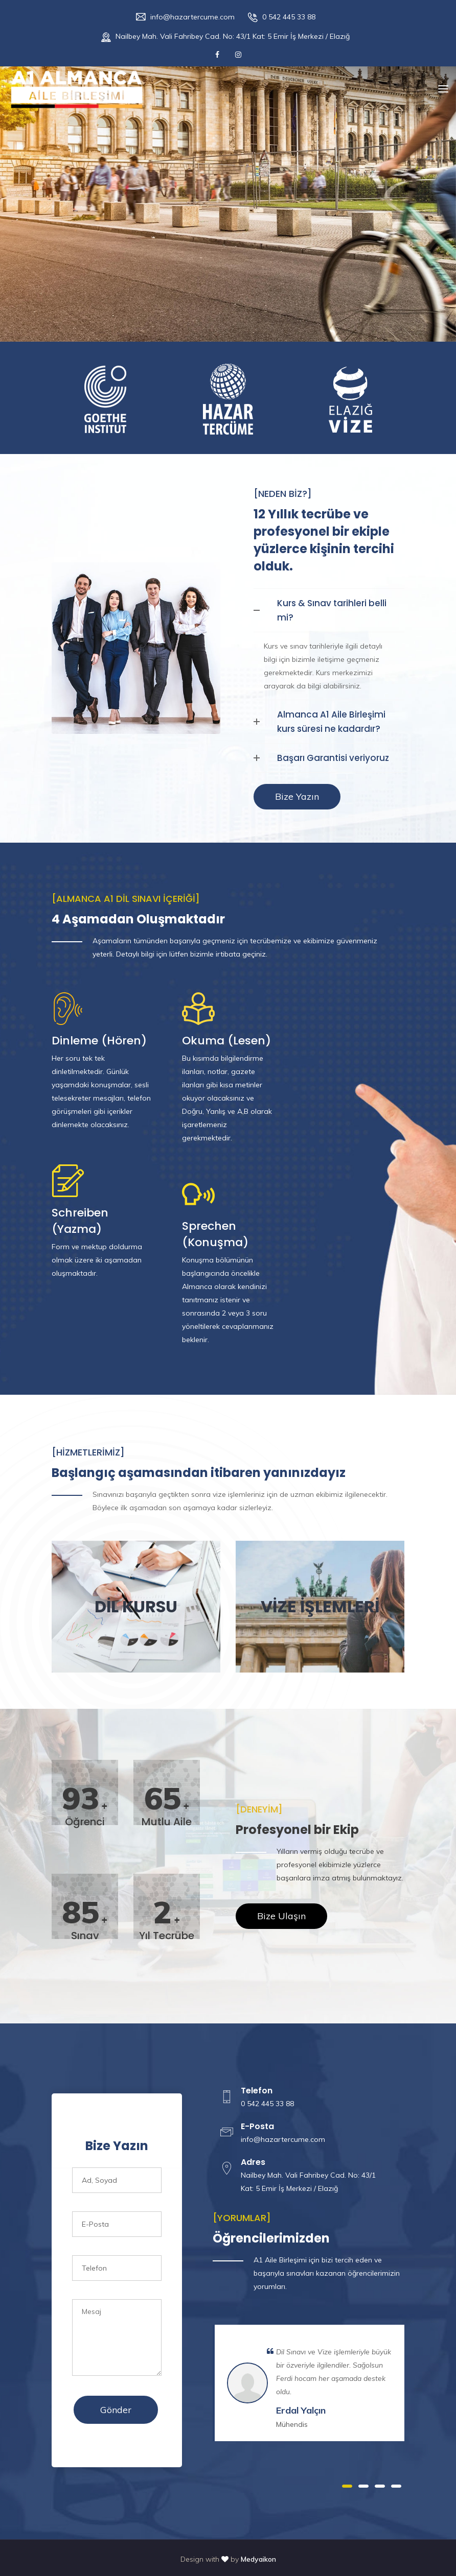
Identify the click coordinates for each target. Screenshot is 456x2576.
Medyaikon (258, 2559)
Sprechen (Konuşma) (215, 1234)
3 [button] (380, 2486)
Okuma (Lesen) (226, 1040)
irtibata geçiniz (241, 954)
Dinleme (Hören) (99, 1040)
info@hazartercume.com (192, 16)
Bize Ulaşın (281, 1916)
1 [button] (347, 2486)
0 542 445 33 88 (288, 16)
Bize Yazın (297, 796)
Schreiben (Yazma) (80, 1221)
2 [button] (363, 2486)
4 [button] (396, 2486)
